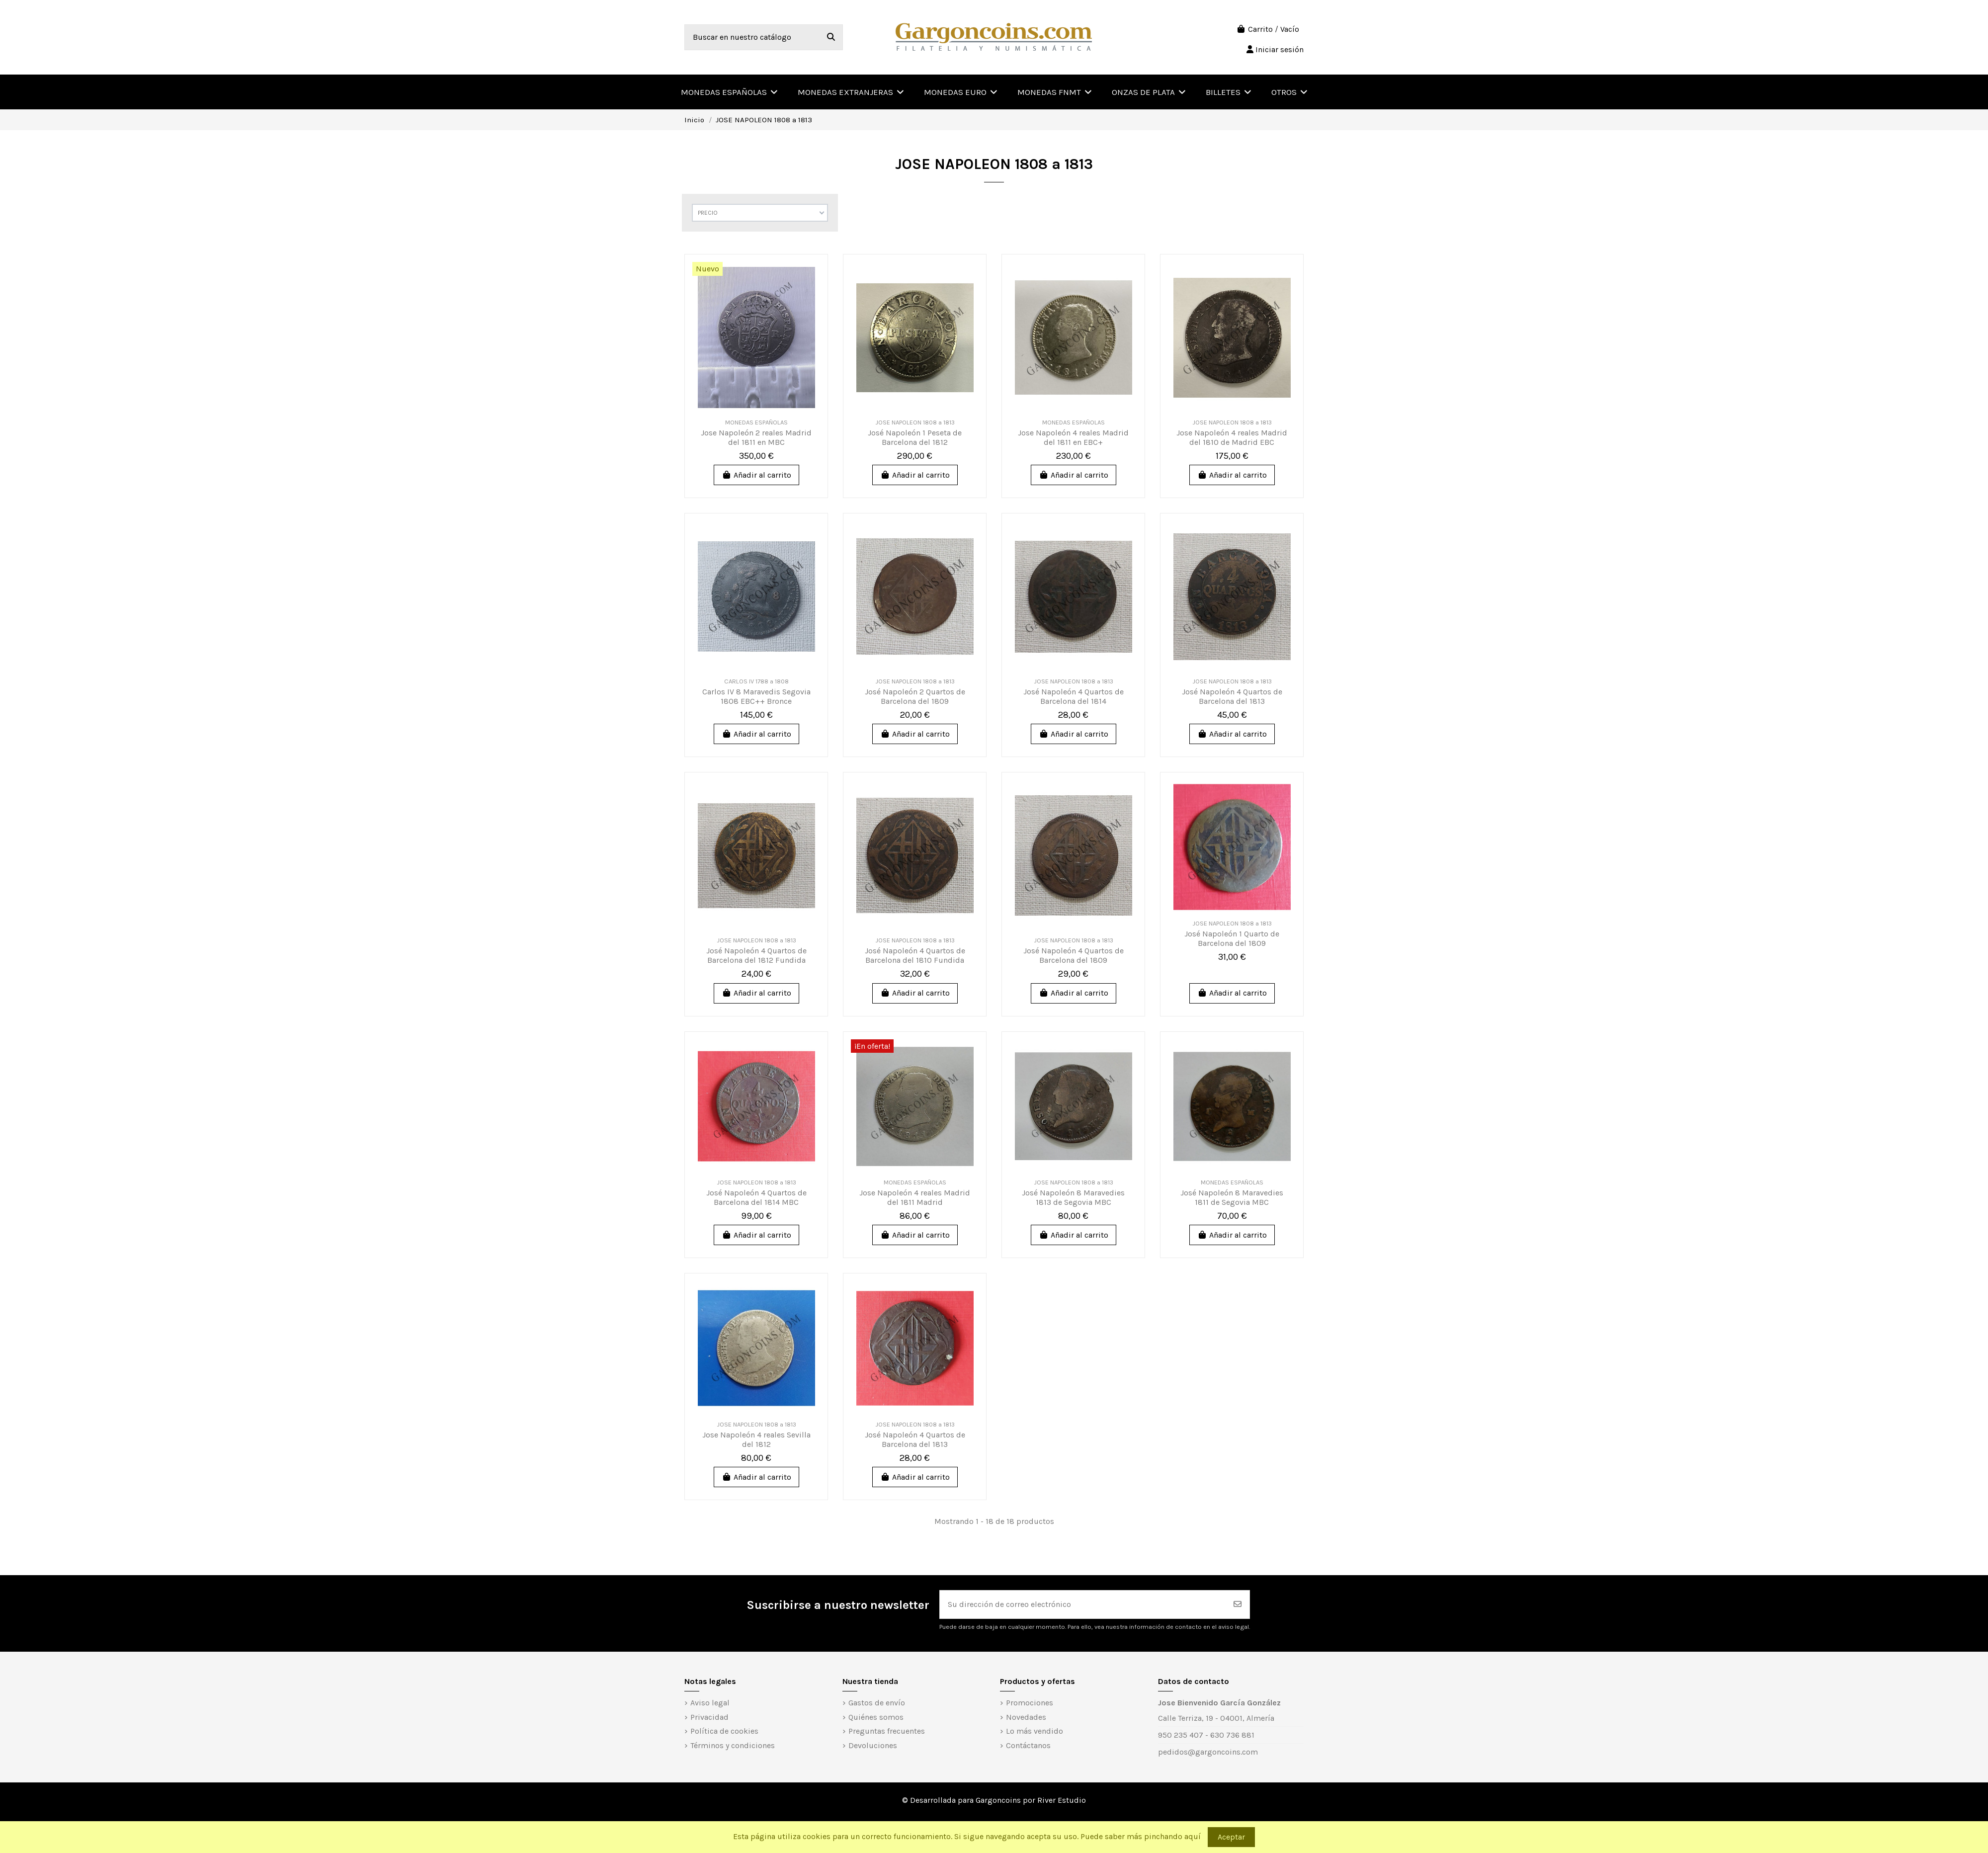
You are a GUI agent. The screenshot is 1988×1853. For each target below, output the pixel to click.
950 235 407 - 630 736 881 (1206, 1735)
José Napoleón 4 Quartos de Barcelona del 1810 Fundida (915, 955)
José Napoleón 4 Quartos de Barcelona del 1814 (1073, 696)
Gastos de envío (876, 1702)
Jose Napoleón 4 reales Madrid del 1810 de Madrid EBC (1231, 437)
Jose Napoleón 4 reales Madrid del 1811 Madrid (914, 1197)
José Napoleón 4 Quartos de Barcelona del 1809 (1073, 955)
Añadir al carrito (756, 475)
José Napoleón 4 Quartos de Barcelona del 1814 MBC (756, 1197)
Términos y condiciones (732, 1745)
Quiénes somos (876, 1717)
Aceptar (1231, 1837)
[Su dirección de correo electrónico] (1083, 1604)
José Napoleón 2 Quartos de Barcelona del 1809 (915, 696)
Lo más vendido (1034, 1731)
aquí (1192, 1836)
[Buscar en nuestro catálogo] (831, 37)
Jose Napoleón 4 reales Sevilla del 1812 (756, 1439)
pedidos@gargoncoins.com (1208, 1752)
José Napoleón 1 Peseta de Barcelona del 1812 (915, 437)
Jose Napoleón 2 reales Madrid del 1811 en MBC (756, 437)
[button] (1289, 92)
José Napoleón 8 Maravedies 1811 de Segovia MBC (1231, 1197)
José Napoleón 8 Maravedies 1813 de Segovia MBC (1073, 1197)
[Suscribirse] (1237, 1604)
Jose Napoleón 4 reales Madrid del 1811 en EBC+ (1073, 437)
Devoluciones (872, 1745)
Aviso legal (710, 1702)
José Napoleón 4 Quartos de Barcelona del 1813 (1232, 696)
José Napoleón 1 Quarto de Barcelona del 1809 (1231, 938)
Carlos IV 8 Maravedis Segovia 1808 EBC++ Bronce (756, 696)
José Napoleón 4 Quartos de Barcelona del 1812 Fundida (756, 955)
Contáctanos (1028, 1745)
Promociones (1029, 1702)
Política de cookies (724, 1731)
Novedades (1026, 1717)
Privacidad (709, 1717)
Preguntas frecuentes (886, 1731)
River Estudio (1061, 1800)
